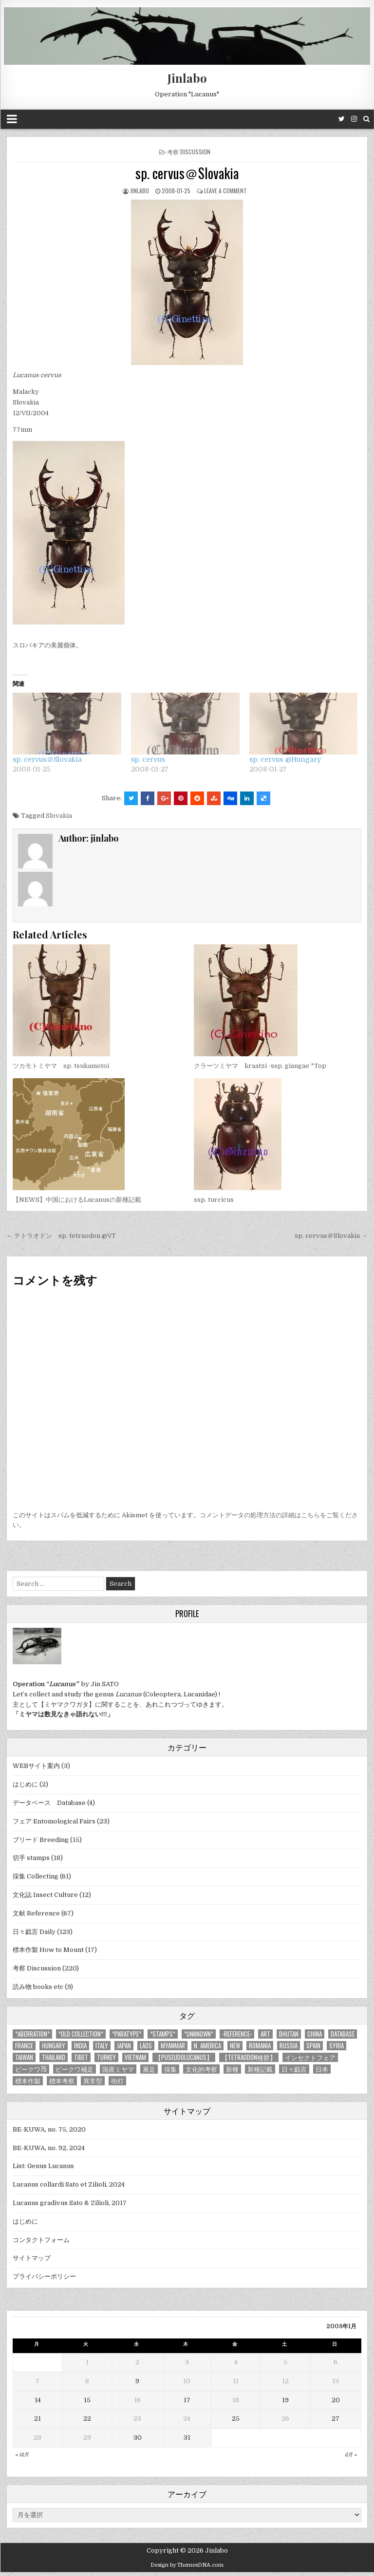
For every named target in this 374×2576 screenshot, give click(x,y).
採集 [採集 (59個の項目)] (170, 2069)
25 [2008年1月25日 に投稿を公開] (236, 2418)
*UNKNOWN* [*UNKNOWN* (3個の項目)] (198, 2034)
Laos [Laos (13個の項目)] (146, 2045)
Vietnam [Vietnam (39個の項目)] (135, 2057)
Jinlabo (187, 78)
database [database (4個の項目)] (343, 2034)
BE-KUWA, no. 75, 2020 (49, 2129)
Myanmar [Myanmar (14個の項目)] (173, 2045)
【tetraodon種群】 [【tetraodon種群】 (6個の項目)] (249, 2057)
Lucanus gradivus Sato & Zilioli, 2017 (70, 2203)
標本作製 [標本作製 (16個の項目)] (27, 2080)
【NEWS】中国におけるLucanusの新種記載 (77, 1199)
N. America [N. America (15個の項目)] (207, 2045)
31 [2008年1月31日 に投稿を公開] (187, 2437)
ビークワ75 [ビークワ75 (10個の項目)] (31, 2069)
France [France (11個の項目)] (24, 2045)
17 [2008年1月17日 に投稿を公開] (187, 2400)
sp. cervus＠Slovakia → (331, 1235)
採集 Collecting (35, 1876)
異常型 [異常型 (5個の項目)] (92, 2080)
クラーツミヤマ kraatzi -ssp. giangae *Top (260, 1065)
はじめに (25, 1784)
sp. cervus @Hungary (285, 759)
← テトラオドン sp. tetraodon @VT (61, 1235)
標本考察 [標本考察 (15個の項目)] (62, 2080)
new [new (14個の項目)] (235, 2045)
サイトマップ (32, 2258)
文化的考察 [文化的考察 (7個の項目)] (201, 2069)
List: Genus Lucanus (43, 2166)
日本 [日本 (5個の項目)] (322, 2069)
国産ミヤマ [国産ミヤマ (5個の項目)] (118, 2069)
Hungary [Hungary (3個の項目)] (53, 2045)
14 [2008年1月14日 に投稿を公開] (38, 2400)
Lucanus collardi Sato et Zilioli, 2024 (69, 2184)
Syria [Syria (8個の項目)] (336, 2045)
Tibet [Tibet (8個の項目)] (81, 2057)
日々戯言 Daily (34, 1931)
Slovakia (59, 815)
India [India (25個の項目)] (80, 2045)
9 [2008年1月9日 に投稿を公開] (137, 2381)
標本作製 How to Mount (48, 1949)
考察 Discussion (188, 151)
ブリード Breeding (41, 1839)
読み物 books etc (38, 1986)
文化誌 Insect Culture (45, 1894)
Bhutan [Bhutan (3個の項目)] (289, 2034)
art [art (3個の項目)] (265, 2034)
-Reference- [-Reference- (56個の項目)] (237, 2034)
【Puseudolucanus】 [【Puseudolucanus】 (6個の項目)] (184, 2057)
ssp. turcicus (214, 1199)
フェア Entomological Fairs (54, 1821)
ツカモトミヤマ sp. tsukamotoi (61, 1065)
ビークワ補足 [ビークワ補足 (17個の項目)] (75, 2069)
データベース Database (49, 1802)
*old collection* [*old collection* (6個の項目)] (80, 2034)
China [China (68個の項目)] (314, 2034)
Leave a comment (225, 190)
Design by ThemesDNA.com (187, 2565)
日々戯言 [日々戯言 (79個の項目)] (294, 2069)
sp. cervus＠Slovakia (187, 173)
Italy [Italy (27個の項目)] (101, 2045)
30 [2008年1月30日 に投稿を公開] (137, 2437)
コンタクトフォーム (41, 2240)
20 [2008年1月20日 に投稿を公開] (336, 2400)
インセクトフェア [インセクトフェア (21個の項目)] (310, 2057)
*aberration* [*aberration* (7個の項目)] (32, 2034)
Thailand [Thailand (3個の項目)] (53, 2057)
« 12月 (22, 2454)
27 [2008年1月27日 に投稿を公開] (335, 2418)
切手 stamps (31, 1857)
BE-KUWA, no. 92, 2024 (49, 2148)
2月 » (350, 2454)
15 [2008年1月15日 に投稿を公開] (87, 2400)
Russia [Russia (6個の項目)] (289, 2045)
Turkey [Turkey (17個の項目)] (106, 2057)
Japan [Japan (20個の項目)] (124, 2045)
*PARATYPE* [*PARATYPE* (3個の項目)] (126, 2034)
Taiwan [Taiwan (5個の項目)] (24, 2057)
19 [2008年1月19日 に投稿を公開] (285, 2400)
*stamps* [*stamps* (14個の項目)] (162, 2034)
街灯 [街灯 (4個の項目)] (117, 2080)
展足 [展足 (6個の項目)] (149, 2069)
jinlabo (139, 190)
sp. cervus (148, 759)
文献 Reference (36, 1913)
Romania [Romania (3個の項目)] (260, 2045)
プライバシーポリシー (44, 2276)
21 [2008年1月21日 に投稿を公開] (37, 2418)
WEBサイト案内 (36, 1765)
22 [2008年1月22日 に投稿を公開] (87, 2418)
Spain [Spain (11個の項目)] (313, 2045)
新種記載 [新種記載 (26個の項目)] (260, 2069)
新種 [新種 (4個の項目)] (232, 2069)
